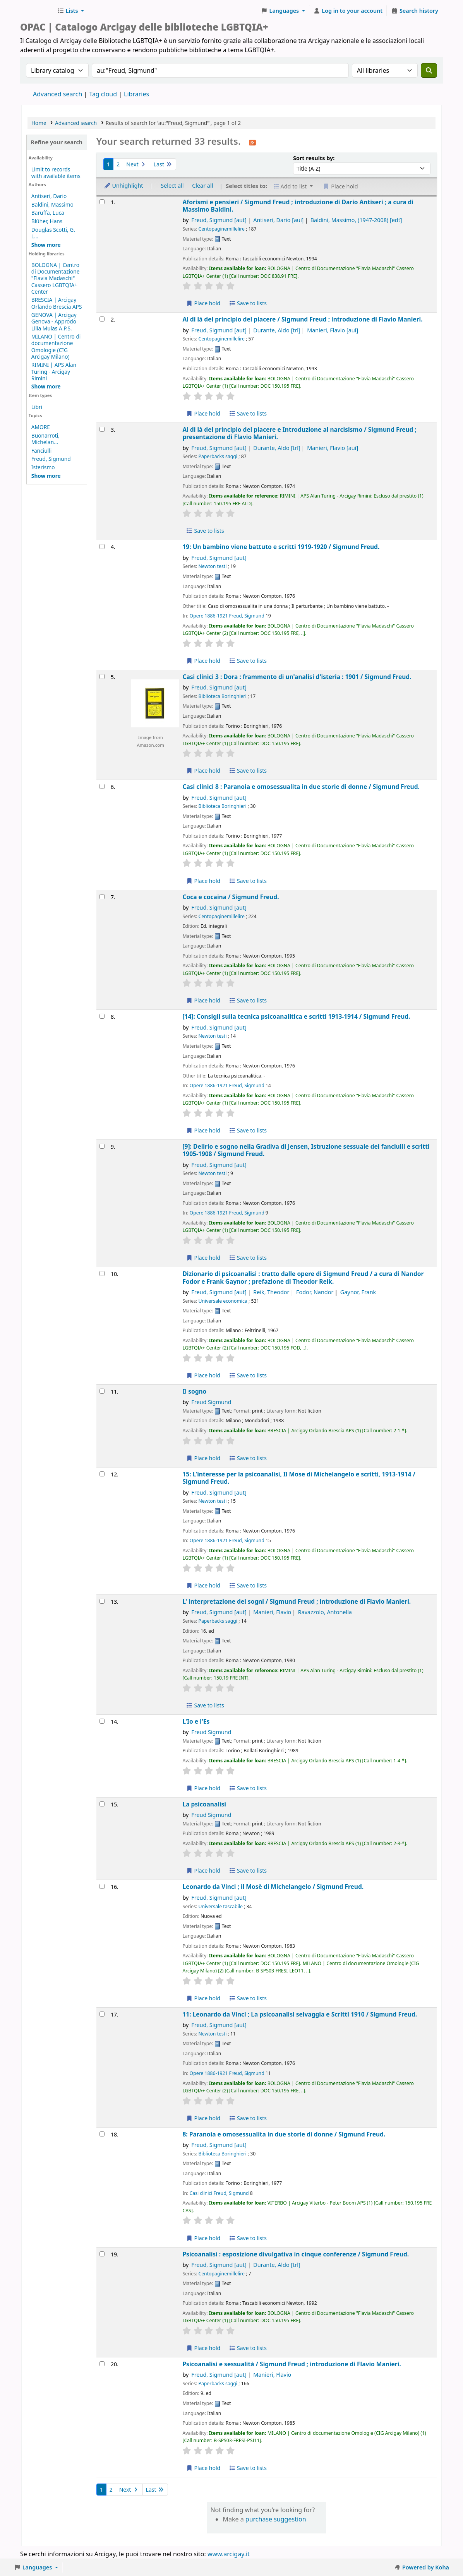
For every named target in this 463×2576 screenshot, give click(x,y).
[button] (70, 10)
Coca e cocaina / (230, 897)
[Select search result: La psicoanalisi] (102, 1803)
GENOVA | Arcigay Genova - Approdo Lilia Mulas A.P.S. (54, 321)
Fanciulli (41, 450)
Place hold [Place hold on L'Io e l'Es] (203, 1788)
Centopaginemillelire (221, 229)
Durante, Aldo (276, 330)
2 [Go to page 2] (118, 164)
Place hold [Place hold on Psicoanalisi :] (203, 2348)
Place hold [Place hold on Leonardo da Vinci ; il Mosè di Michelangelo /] (203, 1998)
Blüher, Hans (47, 221)
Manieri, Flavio (332, 330)
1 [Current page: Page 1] (108, 164)
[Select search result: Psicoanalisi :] (102, 2253)
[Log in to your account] (348, 10)
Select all (172, 185)
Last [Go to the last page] (162, 164)
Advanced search (57, 94)
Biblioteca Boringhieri (222, 696)
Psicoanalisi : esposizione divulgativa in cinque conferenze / (295, 2254)
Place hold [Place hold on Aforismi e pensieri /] (203, 303)
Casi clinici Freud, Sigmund (219, 2193)
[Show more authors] (46, 244)
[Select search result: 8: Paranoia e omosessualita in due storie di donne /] (102, 2133)
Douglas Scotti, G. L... (53, 233)
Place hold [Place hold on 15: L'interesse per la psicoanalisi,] (203, 1585)
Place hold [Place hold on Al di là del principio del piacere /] (203, 413)
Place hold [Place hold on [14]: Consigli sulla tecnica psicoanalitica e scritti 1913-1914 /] (203, 1130)
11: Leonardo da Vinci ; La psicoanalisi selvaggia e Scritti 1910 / (299, 2014)
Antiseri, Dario (49, 196)
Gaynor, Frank (358, 1292)
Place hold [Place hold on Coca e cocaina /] (203, 1000)
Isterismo (43, 467)
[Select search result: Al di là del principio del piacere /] (102, 319)
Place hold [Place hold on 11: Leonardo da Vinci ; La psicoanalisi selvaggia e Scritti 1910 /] (203, 2118)
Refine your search (56, 142)
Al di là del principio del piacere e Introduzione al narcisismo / (299, 433)
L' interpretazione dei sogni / (296, 1601)
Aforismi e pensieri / (297, 206)
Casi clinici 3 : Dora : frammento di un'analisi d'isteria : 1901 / (296, 677)
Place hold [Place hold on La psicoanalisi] (203, 1870)
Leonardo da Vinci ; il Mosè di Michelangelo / (273, 1886)
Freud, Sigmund (51, 458)
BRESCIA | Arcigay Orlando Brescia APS (56, 303)
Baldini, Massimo (52, 204)
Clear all (202, 185)
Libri (36, 407)
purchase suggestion (275, 2519)
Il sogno (194, 1391)
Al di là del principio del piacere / (302, 319)
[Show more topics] (46, 475)
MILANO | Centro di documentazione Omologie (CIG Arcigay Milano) (56, 346)
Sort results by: (313, 158)
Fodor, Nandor (314, 1292)
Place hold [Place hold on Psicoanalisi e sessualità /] (203, 2468)
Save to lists (248, 303)
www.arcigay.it (228, 2554)
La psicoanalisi (204, 1804)
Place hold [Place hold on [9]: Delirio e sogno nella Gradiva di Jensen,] (203, 1257)
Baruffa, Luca (47, 212)
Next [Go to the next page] (136, 164)
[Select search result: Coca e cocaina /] (102, 896)
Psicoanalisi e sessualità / (291, 2364)
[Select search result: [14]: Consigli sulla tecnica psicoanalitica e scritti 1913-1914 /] (102, 1016)
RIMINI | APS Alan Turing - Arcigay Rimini (53, 371)
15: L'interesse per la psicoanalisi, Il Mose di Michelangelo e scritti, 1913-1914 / (298, 1478)
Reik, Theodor (271, 1292)
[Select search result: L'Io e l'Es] (102, 1721)
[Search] (429, 70)
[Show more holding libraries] (46, 386)
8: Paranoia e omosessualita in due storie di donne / (283, 2134)
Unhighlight (123, 185)
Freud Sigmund (211, 1402)
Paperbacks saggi (217, 456)
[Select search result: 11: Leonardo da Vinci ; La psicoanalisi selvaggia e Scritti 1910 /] (102, 2014)
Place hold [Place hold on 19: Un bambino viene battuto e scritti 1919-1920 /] (203, 660)
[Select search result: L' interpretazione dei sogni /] (102, 1601)
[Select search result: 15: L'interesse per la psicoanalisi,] (102, 1473)
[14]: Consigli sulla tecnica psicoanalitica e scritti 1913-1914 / (296, 1016)
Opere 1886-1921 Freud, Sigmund (227, 615)
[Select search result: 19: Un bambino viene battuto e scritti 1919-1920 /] (102, 546)
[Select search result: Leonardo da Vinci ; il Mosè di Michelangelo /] (102, 1886)
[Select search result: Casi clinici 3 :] (102, 676)
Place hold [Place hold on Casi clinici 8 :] (203, 880)
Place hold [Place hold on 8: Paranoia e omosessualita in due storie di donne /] (203, 2238)
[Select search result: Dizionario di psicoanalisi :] (102, 1273)
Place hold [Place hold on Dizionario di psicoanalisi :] (203, 1375)
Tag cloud (103, 94)
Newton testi (212, 566)
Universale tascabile (220, 1906)
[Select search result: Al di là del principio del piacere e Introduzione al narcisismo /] (102, 429)
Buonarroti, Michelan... (45, 439)
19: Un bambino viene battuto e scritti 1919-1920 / (280, 547)
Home (38, 123)
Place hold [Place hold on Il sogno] (203, 1458)
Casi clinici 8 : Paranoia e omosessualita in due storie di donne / (300, 786)
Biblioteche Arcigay (37, 11)
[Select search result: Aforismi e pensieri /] (102, 201)
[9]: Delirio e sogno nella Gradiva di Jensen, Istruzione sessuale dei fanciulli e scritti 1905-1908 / (305, 1150)
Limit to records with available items (56, 173)
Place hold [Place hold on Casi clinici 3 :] (203, 770)
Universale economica (222, 1301)
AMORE (40, 427)
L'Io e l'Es (195, 1721)
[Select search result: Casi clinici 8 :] (102, 786)
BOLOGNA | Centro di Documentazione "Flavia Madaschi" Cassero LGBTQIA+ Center (55, 278)
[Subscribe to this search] (252, 142)
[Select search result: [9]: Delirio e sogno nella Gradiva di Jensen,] (102, 1146)
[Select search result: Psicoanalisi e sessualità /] (102, 2363)
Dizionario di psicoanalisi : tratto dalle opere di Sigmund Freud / (303, 1277)
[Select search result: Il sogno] (102, 1391)
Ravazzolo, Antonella (325, 1612)
